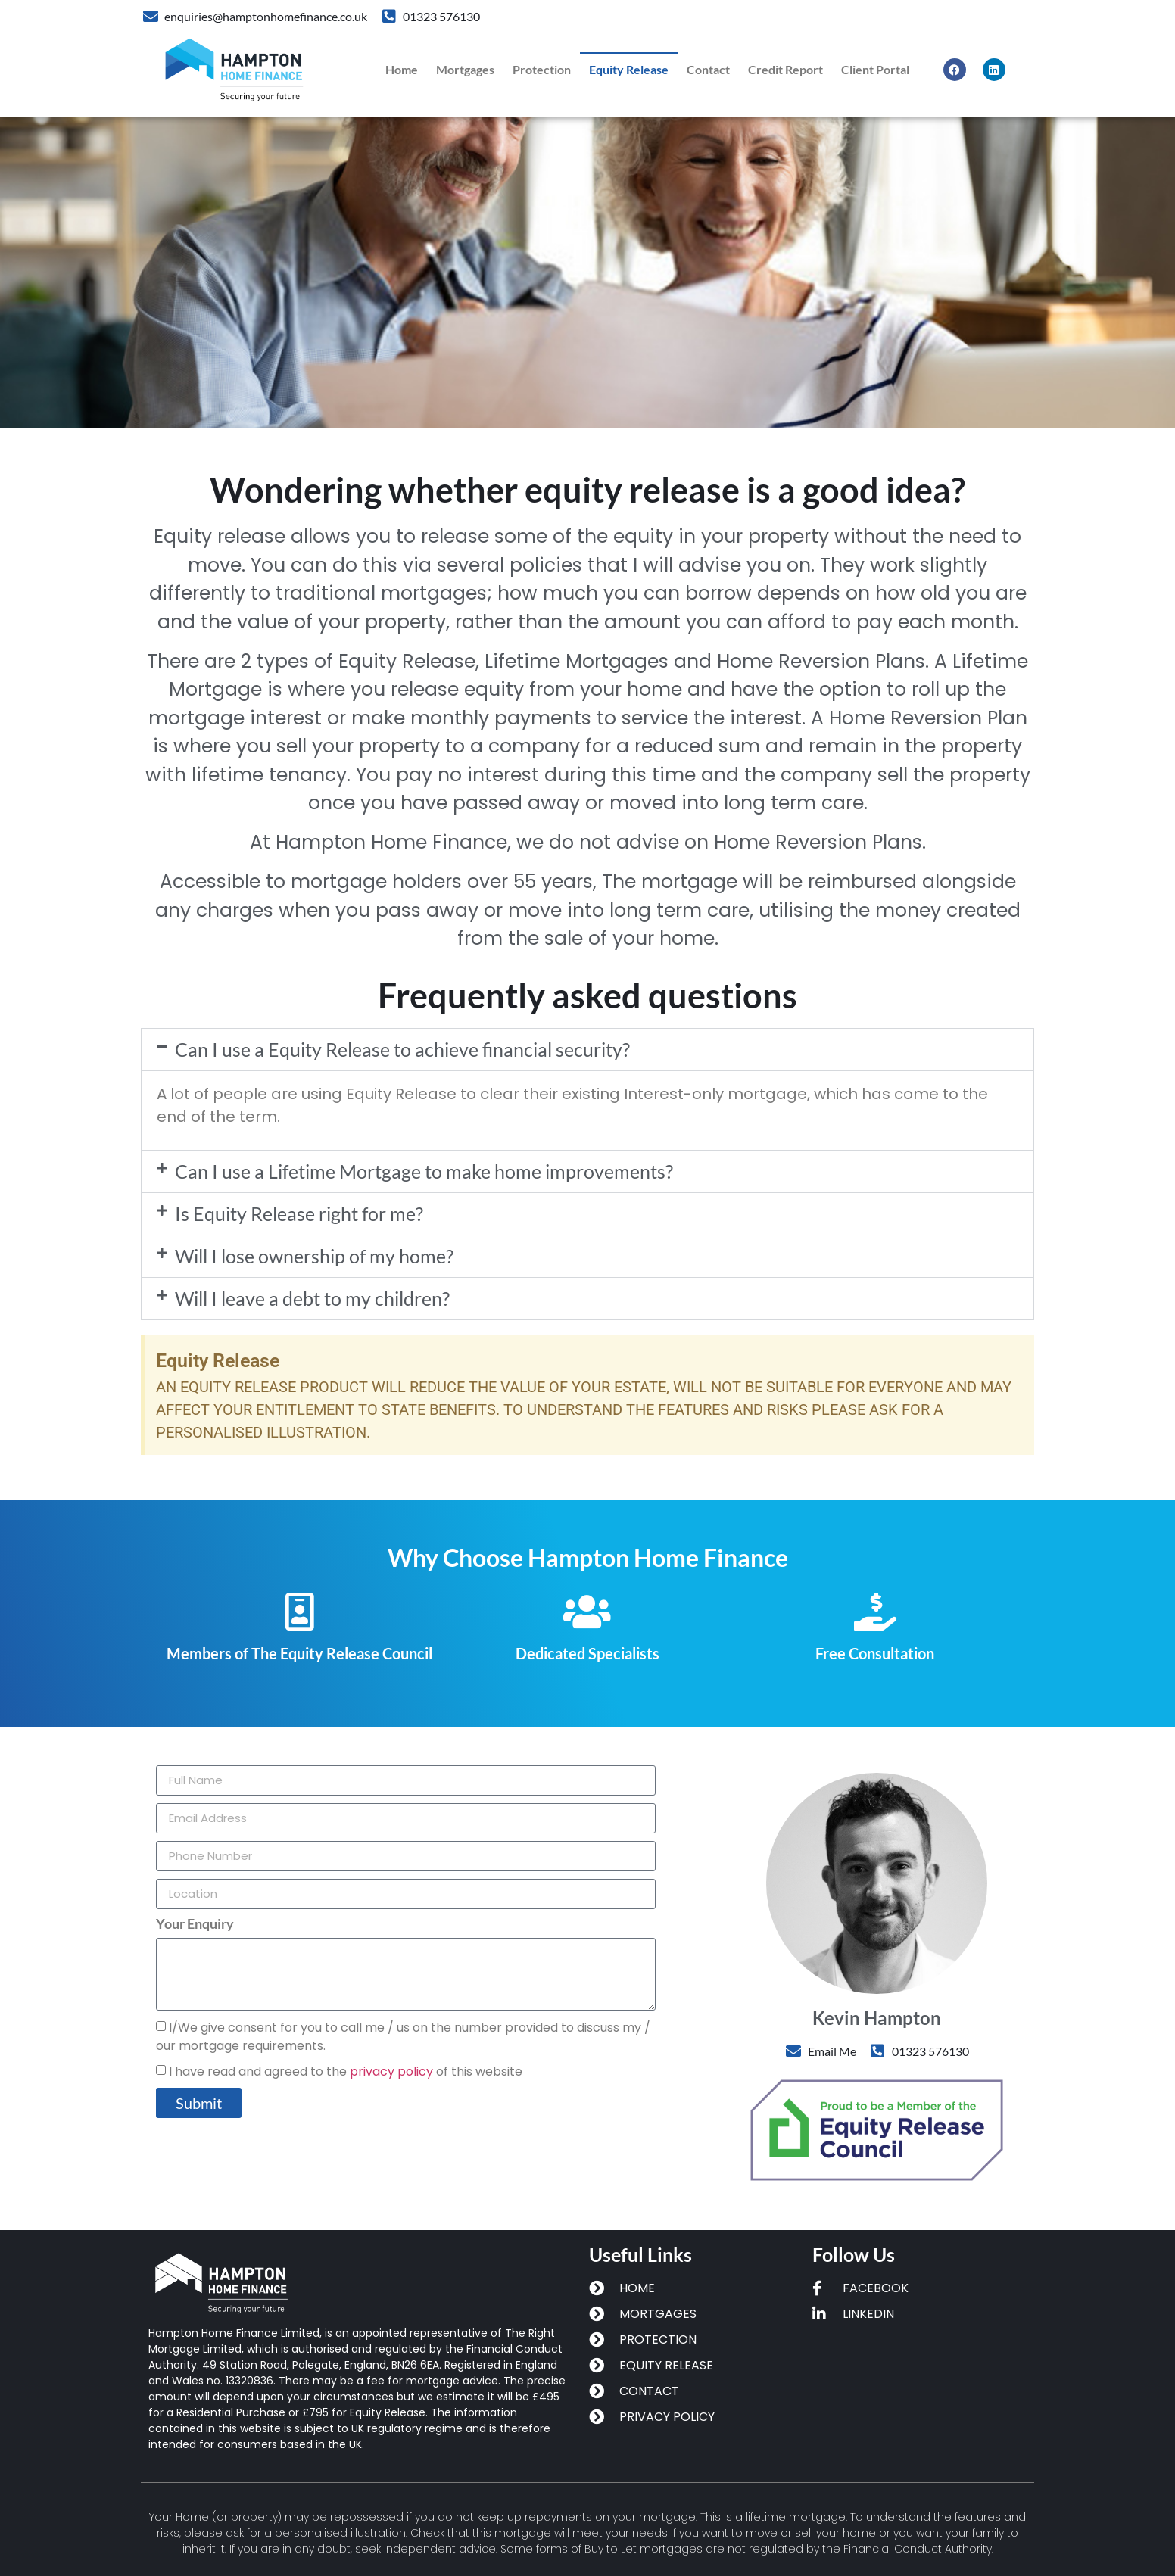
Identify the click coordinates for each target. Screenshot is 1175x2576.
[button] (587, 1049)
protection (542, 69)
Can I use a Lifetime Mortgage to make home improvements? (424, 1171)
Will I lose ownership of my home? (314, 1255)
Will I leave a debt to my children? (312, 1298)
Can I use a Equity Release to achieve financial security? (402, 1049)
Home (401, 69)
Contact (708, 69)
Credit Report (785, 69)
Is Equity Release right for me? (299, 1213)
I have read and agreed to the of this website (345, 2071)
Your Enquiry (195, 1924)
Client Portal (875, 69)
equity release (629, 69)
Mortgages (465, 69)
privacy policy (391, 2071)
